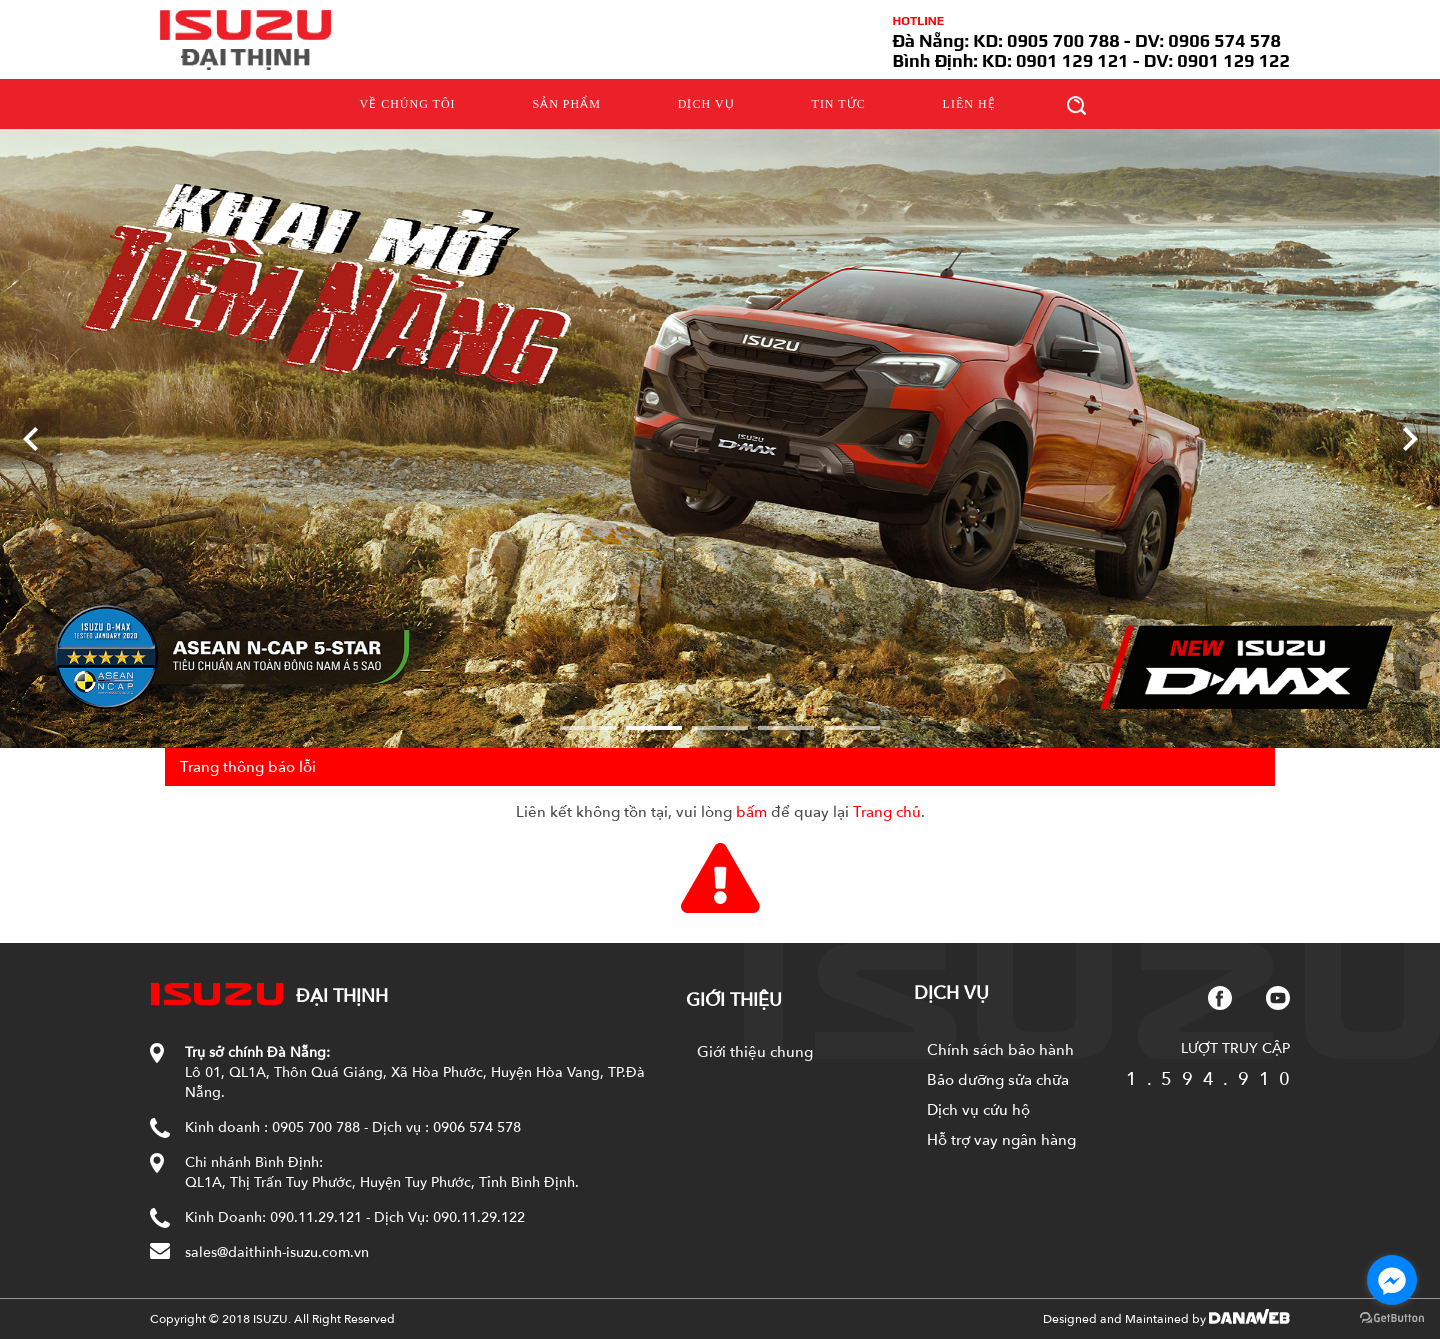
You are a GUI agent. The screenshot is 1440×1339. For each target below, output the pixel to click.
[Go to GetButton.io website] (1392, 1318)
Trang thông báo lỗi (248, 767)
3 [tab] (720, 728)
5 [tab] (852, 728)
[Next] (1410, 439)
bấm (751, 812)
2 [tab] (654, 728)
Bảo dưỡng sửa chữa (998, 1080)
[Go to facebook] (1392, 1280)
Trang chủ (887, 812)
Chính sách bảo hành (1000, 1050)
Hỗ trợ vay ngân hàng (1001, 1140)
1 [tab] (588, 728)
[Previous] (30, 439)
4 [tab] (786, 728)
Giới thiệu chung (755, 1052)
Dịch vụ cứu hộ (978, 1110)
